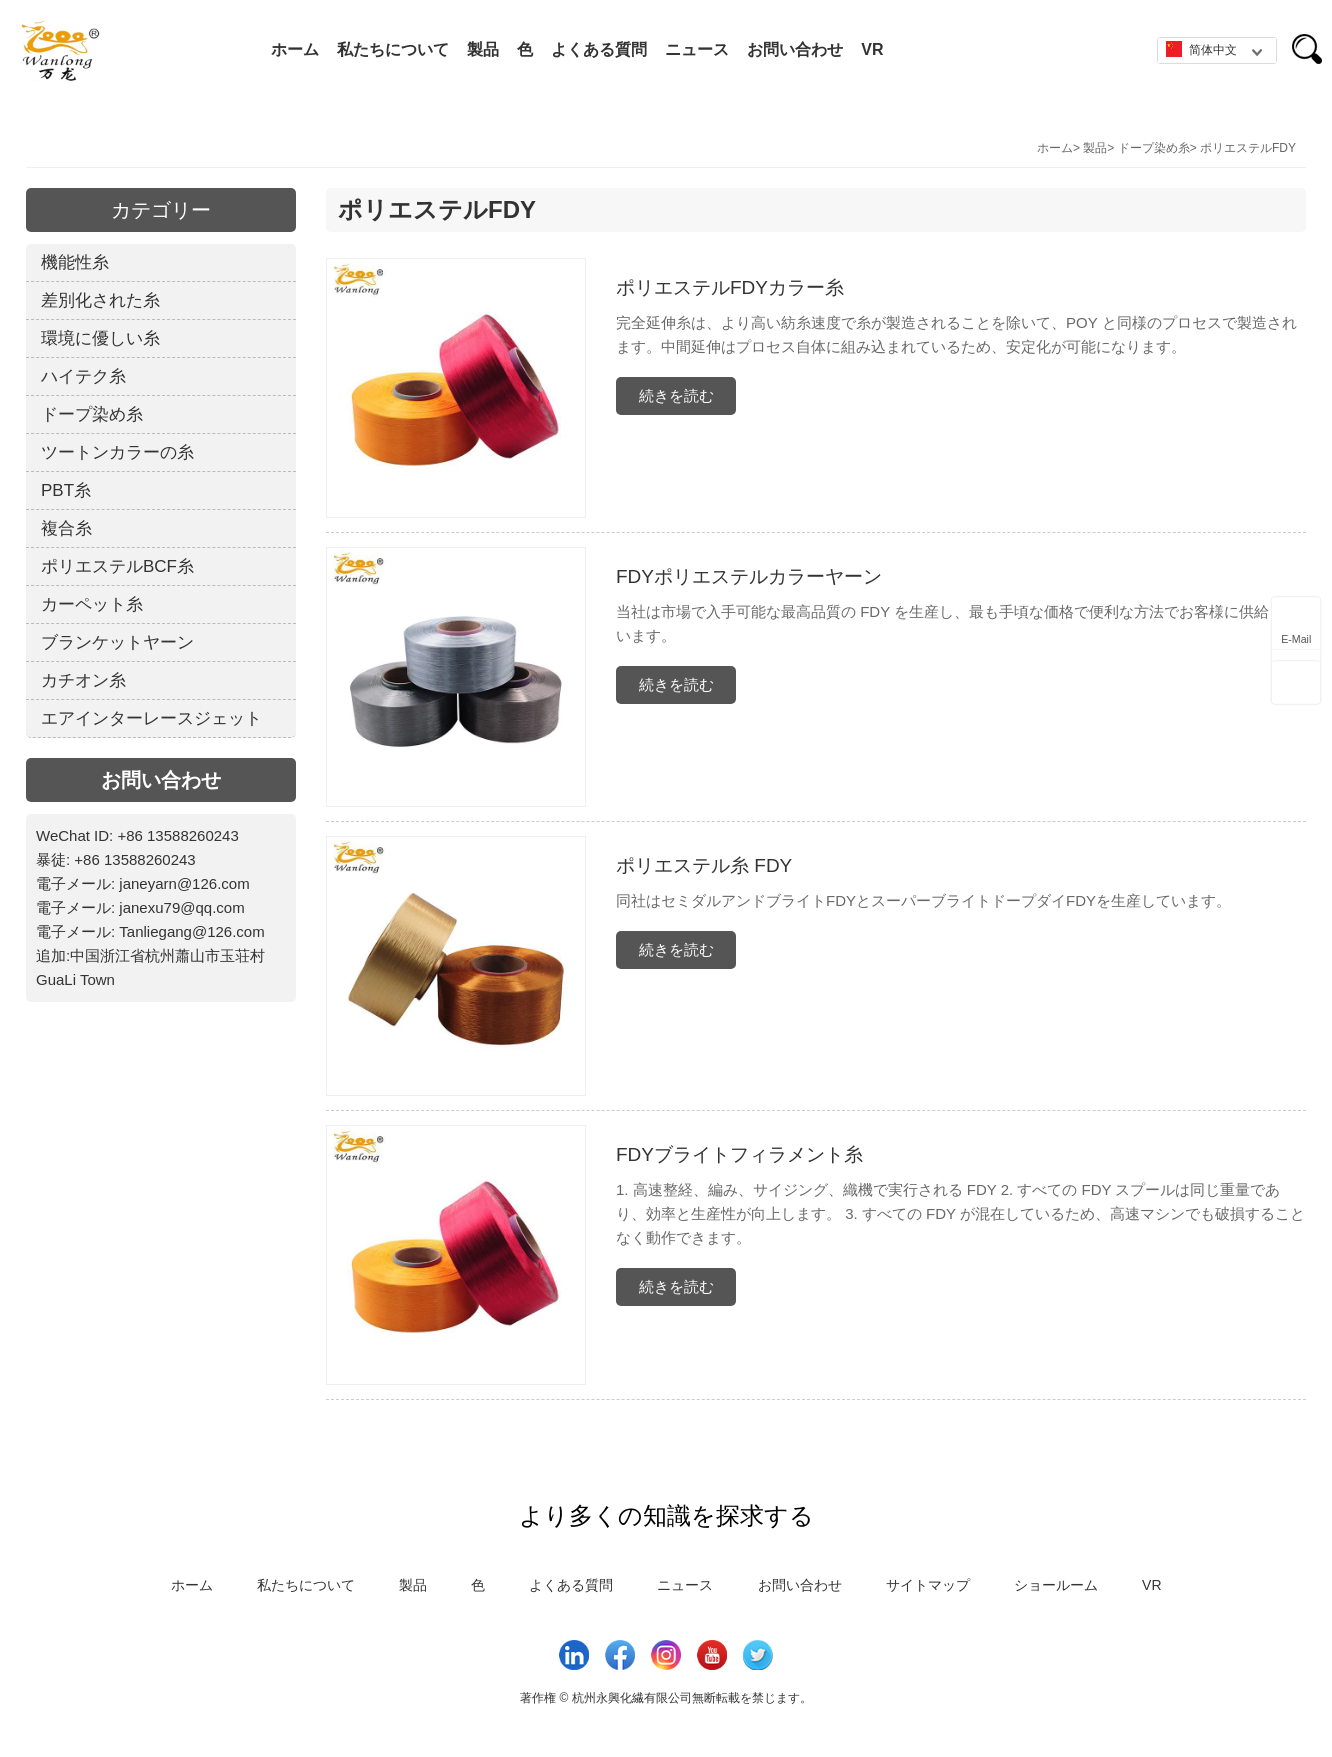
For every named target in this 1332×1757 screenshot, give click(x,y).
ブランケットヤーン (117, 642)
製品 (483, 49)
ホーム (295, 49)
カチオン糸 (83, 680)
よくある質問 (599, 49)
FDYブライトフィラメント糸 (739, 1154)
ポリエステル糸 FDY (704, 865)
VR (872, 49)
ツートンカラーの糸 (117, 452)
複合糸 (66, 528)
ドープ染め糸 (92, 414)
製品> (1098, 148)
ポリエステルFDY (1248, 148)
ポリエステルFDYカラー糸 (730, 287)
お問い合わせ (795, 49)
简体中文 (1201, 49)
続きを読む (676, 395)
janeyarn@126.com (184, 883)
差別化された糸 (100, 300)
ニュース (697, 49)
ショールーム (1056, 1585)
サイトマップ (928, 1585)
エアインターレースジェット (151, 718)
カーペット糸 (92, 604)
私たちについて (393, 49)
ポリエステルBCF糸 (117, 566)
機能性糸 (75, 262)
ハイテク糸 (83, 376)
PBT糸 (66, 490)
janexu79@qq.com (181, 907)
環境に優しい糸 (100, 338)
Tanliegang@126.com (191, 931)
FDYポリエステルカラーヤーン (749, 576)
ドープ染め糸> (1157, 148)
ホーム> (1058, 148)
